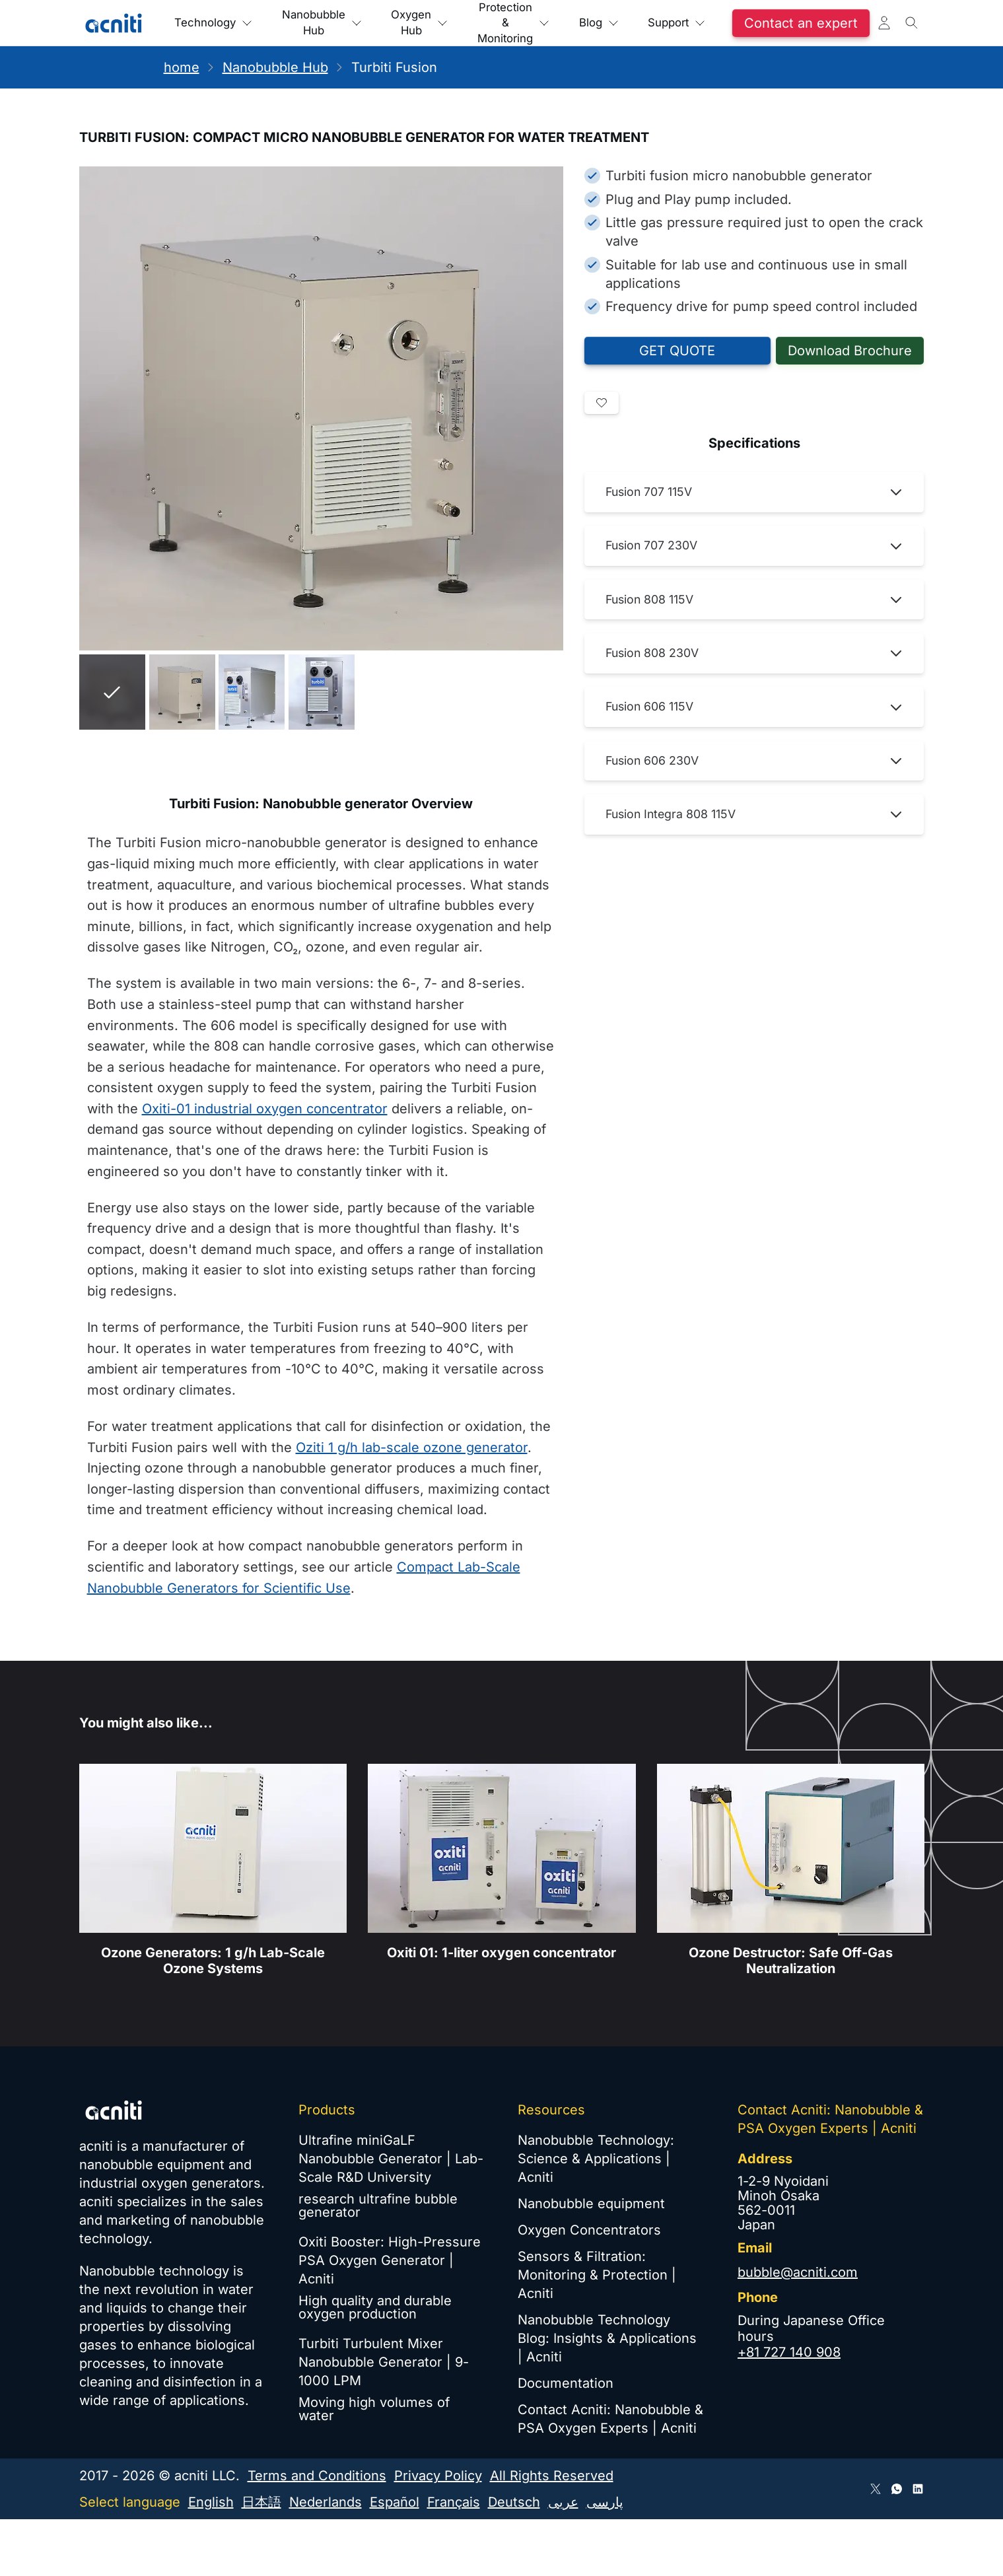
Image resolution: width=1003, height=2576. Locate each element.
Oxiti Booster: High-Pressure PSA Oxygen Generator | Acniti (389, 2260)
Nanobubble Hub (358, 23)
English (211, 2502)
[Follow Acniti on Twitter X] (875, 2488)
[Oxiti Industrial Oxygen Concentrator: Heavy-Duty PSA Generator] (501, 1858)
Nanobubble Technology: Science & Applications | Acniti (596, 2158)
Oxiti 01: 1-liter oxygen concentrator (501, 1963)
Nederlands (325, 2502)
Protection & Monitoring (596, 23)
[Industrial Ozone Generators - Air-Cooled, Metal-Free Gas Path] (213, 1858)
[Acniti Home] (113, 23)
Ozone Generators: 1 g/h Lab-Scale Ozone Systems (213, 1971)
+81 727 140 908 (789, 2352)
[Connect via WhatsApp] (896, 2488)
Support (800, 23)
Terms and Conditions (317, 2476)
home (181, 67)
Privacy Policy (438, 2476)
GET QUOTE (677, 351)
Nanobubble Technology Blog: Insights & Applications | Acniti (607, 2338)
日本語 (261, 2502)
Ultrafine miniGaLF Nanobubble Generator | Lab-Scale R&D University (390, 2158)
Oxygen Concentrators (589, 2230)
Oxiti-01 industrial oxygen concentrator (265, 1109)
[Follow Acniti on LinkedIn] (917, 2488)
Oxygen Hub (479, 23)
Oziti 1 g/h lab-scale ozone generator (412, 1447)
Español (394, 2502)
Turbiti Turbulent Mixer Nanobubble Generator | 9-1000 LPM (383, 2362)
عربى (563, 2502)
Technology (225, 23)
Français (453, 2502)
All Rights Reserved (551, 2476)
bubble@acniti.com (798, 2272)
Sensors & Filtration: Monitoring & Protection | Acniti (597, 2274)
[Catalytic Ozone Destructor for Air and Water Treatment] (790, 1858)
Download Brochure (850, 351)
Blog (703, 23)
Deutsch (514, 2502)
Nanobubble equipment (591, 2203)
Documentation (565, 2383)
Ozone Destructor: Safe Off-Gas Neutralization (790, 1971)
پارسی (604, 2502)
